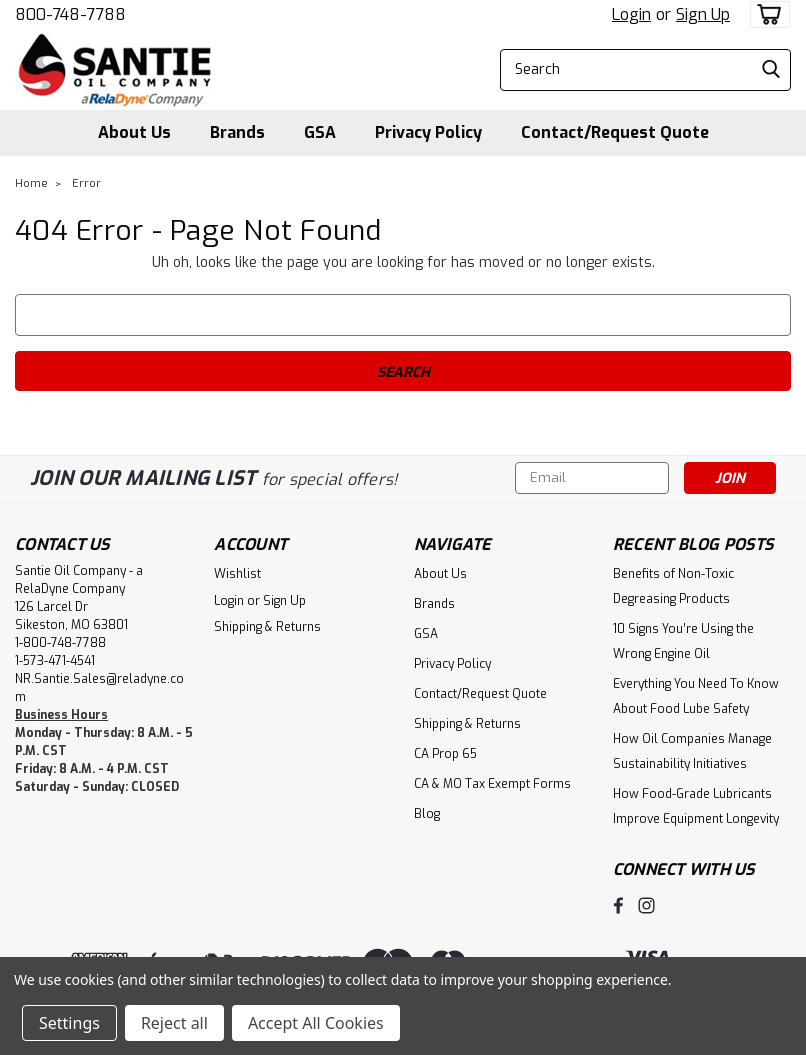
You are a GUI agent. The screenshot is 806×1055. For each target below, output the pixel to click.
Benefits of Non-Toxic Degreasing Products (673, 586)
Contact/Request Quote (615, 132)
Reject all (174, 1023)
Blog (427, 814)
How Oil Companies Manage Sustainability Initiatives (692, 751)
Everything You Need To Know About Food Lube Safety (696, 696)
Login (631, 14)
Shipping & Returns (267, 627)
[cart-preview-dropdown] (765, 14)
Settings (69, 1023)
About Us (134, 132)
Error (86, 183)
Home (31, 183)
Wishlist (237, 574)
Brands (237, 132)
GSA (320, 132)
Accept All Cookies (316, 1023)
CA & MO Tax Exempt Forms (492, 784)
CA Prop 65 (445, 754)
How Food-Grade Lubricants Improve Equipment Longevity (696, 806)
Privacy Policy (428, 132)
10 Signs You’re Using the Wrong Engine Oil (683, 641)
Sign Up (703, 14)
